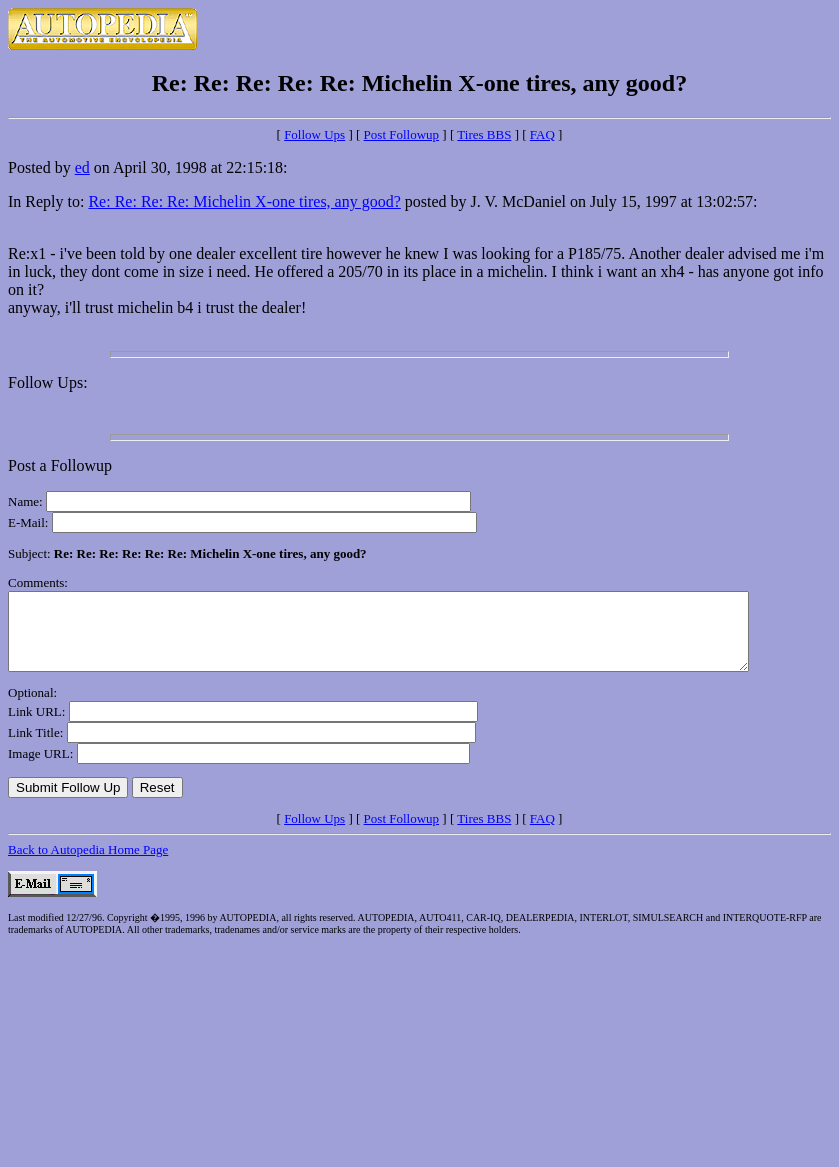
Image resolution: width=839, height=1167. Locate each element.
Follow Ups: (48, 382)
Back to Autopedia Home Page (88, 864)
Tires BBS (484, 134)
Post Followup (402, 134)
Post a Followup (60, 465)
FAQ (542, 134)
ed (82, 167)
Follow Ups (314, 134)
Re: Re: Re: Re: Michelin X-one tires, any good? (244, 201)
